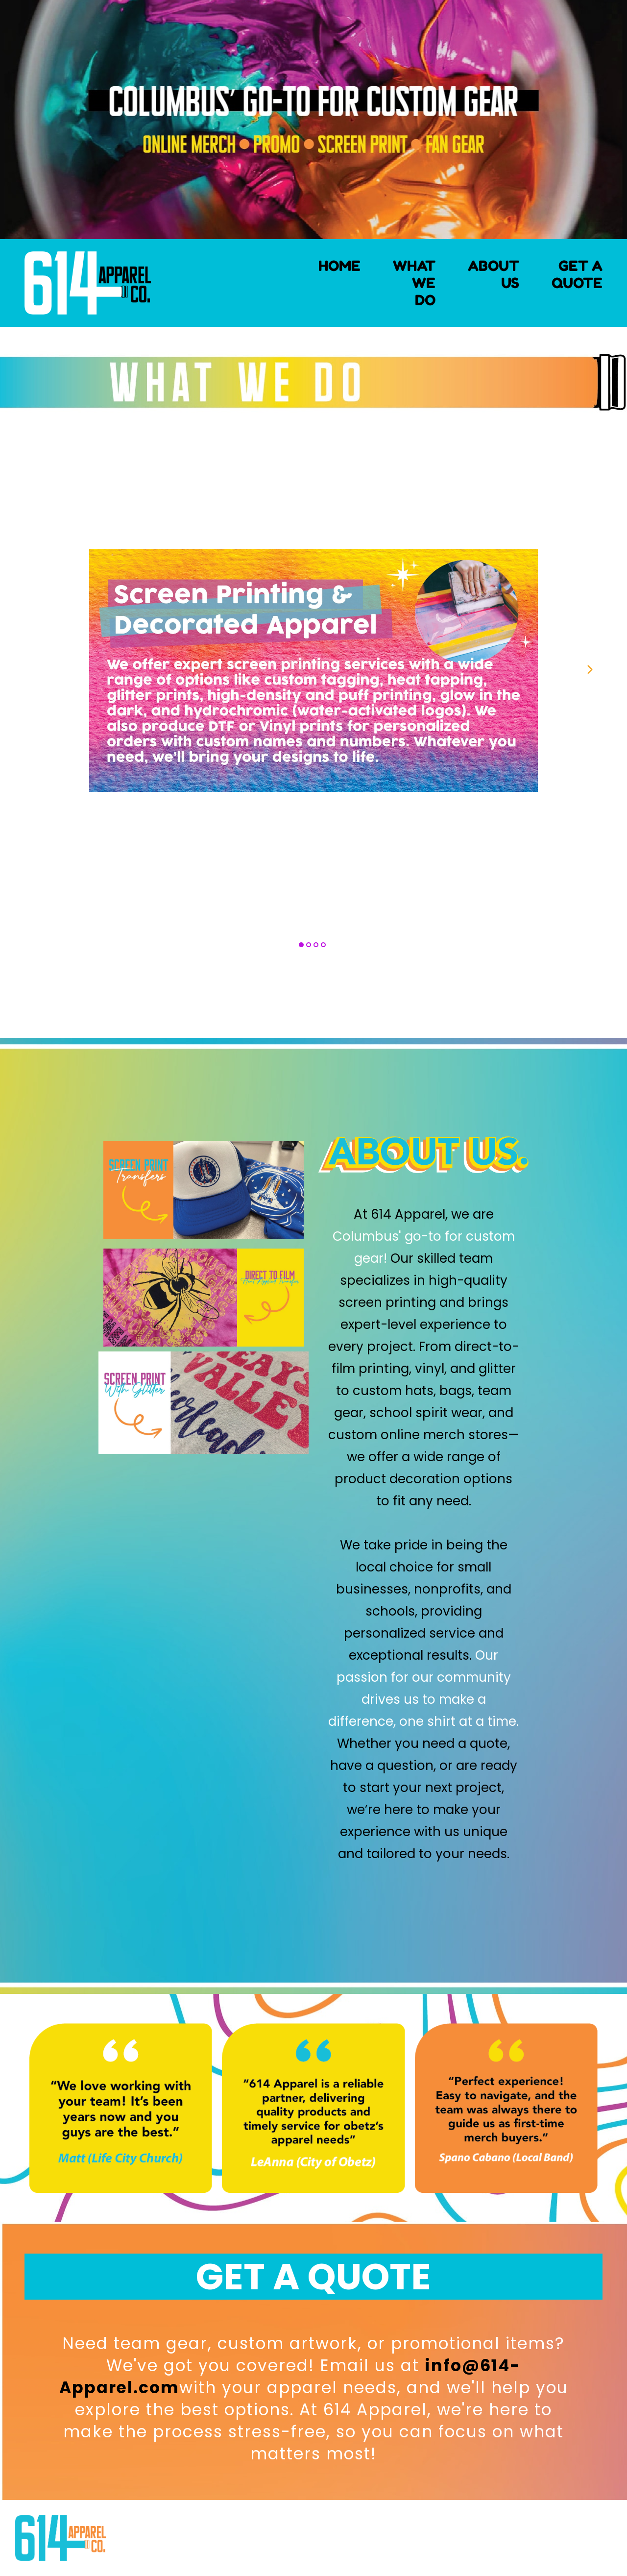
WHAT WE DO (414, 283)
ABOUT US (493, 274)
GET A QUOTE (577, 274)
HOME (339, 265)
